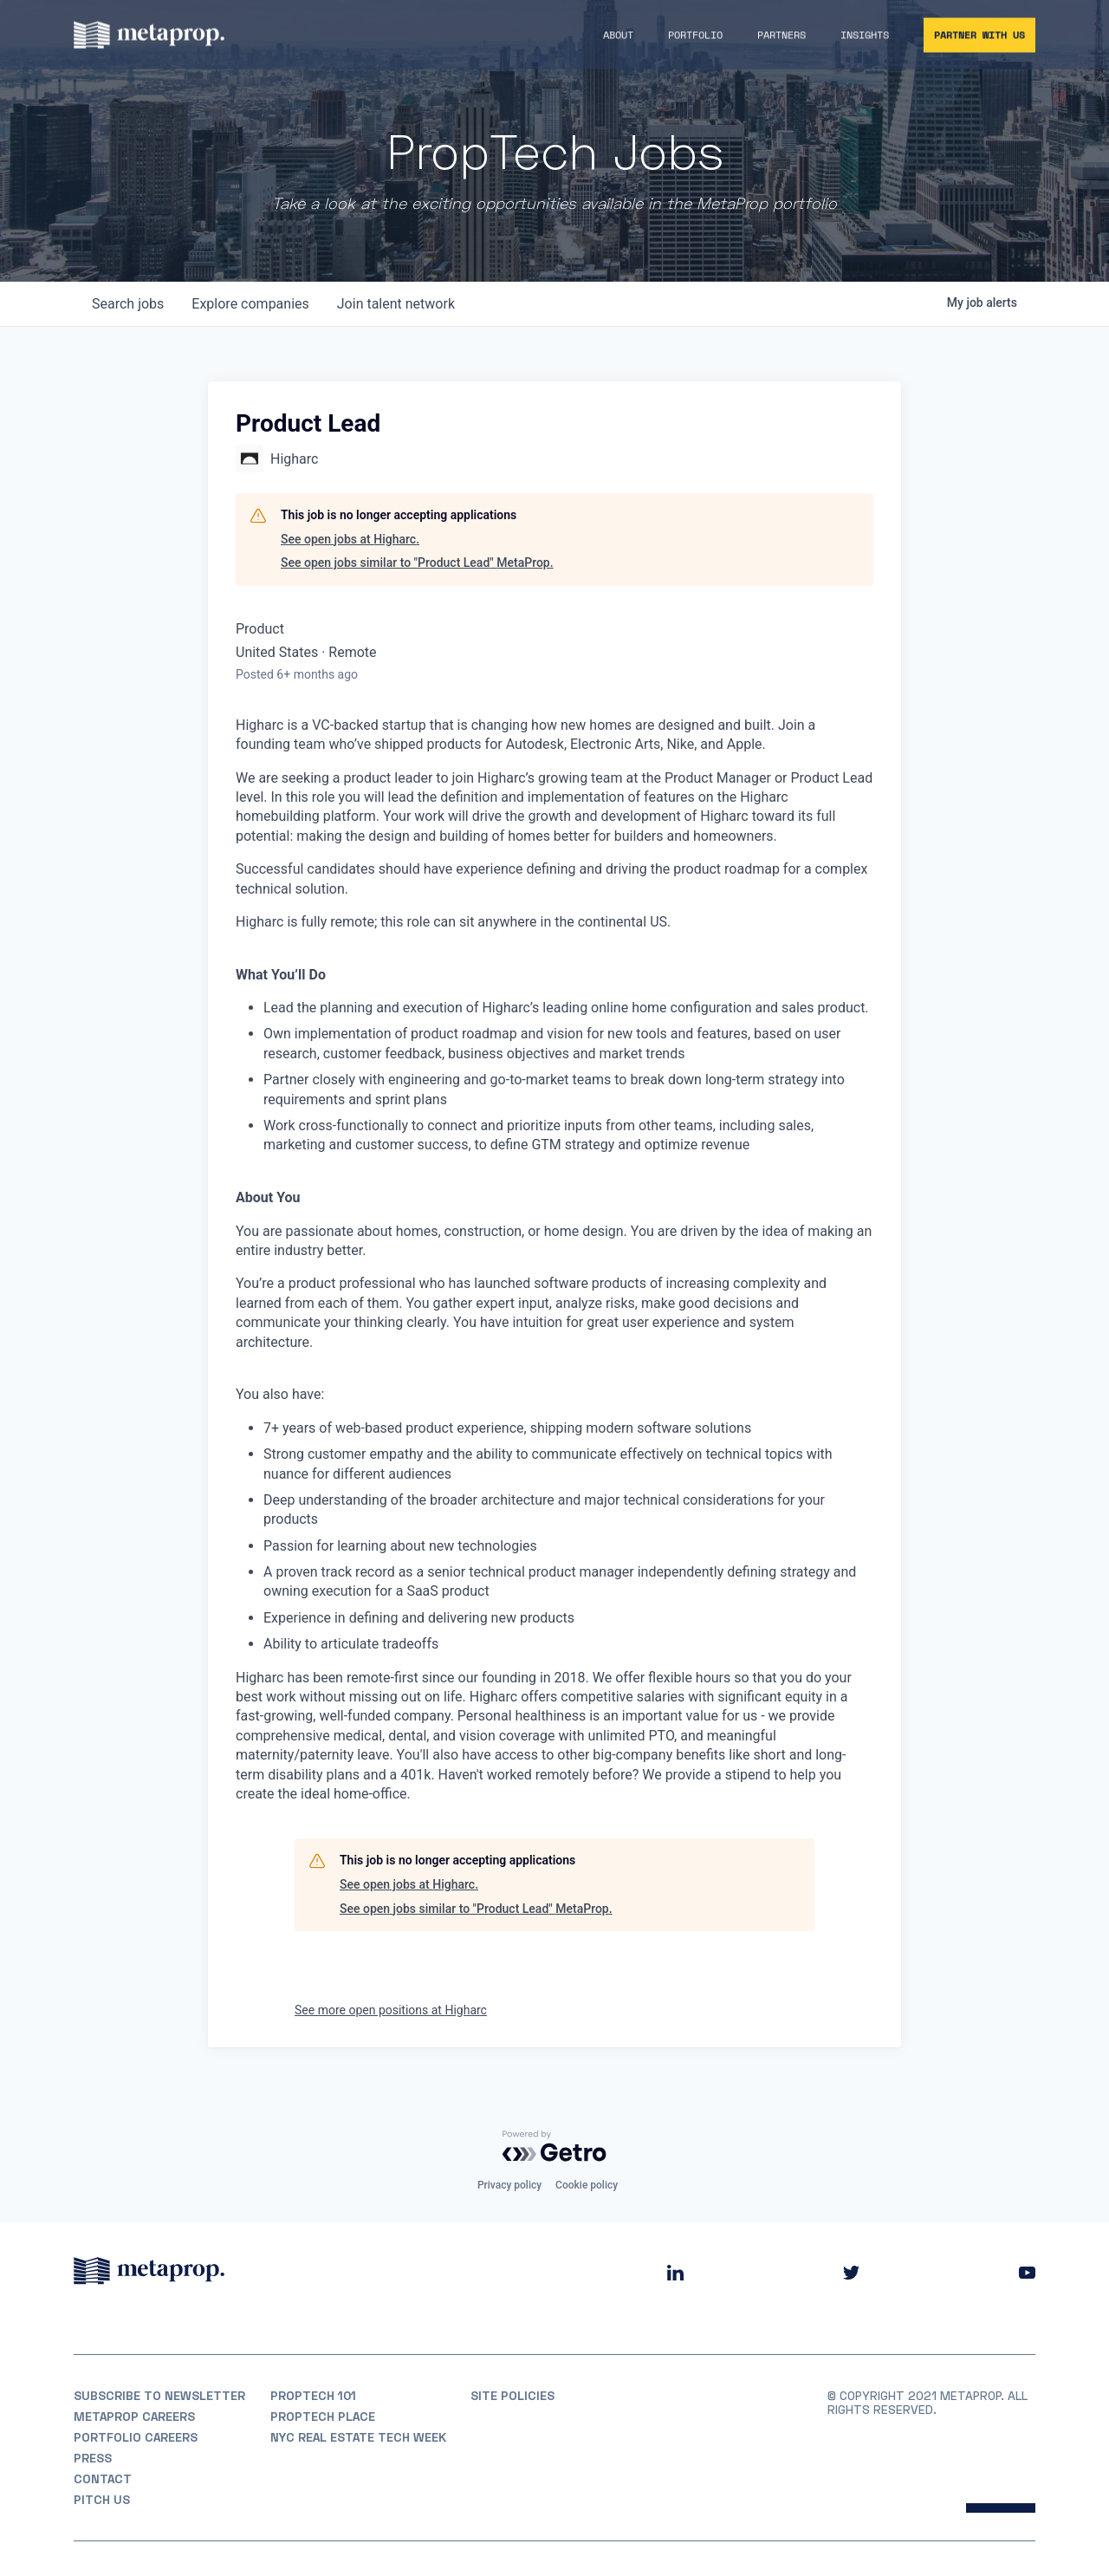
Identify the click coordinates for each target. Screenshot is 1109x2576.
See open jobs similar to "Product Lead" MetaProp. (417, 562)
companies (249, 304)
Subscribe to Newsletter (159, 2396)
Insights (864, 36)
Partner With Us (979, 36)
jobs (128, 304)
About (618, 36)
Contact (103, 2479)
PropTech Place (322, 2416)
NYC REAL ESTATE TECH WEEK (358, 2437)
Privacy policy (509, 2185)
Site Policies (512, 2396)
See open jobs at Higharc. (350, 539)
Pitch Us (102, 2500)
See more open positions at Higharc (391, 2010)
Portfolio (695, 36)
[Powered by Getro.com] (554, 2146)
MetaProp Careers (134, 2416)
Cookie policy (586, 2185)
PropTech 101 (313, 2396)
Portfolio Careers (136, 2437)
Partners (781, 36)
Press (93, 2458)
